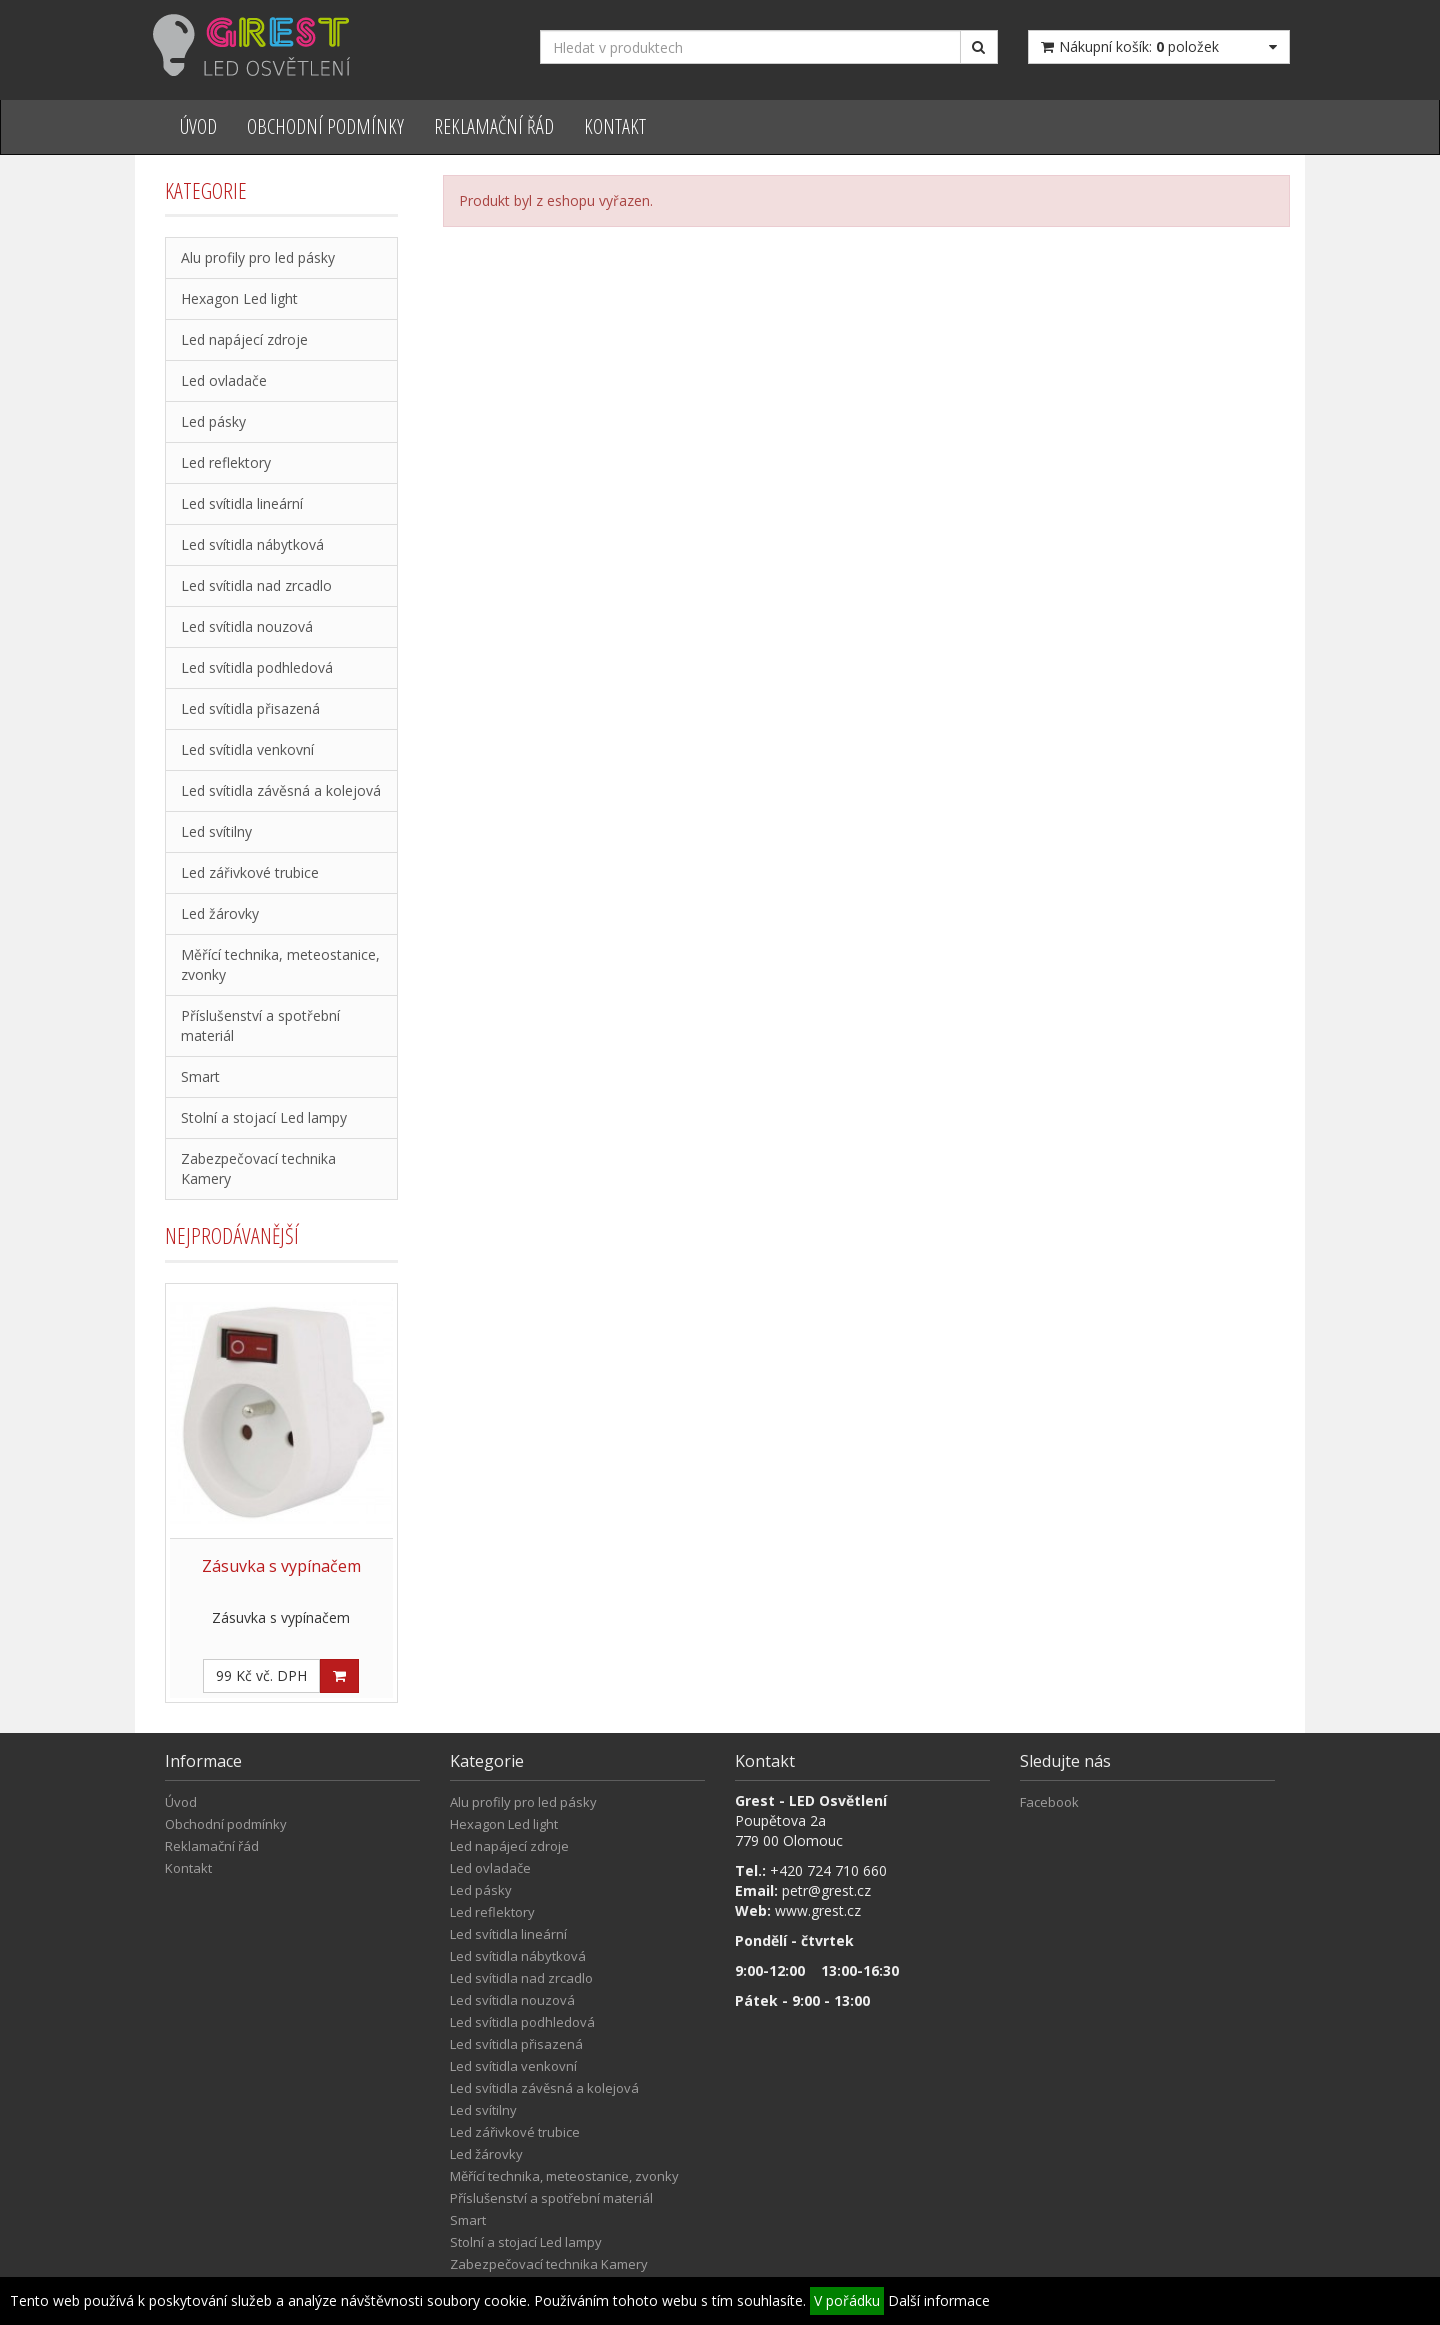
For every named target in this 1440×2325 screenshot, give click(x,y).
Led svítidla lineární (242, 503)
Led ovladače (224, 380)
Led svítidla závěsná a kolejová (281, 790)
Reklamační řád (494, 126)
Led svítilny (216, 831)
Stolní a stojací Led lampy (264, 1117)
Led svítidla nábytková (252, 544)
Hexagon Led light (239, 298)
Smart (200, 1076)
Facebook (1049, 1802)
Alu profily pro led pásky (258, 257)
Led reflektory (226, 462)
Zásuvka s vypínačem (281, 1566)
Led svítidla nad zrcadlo (256, 585)
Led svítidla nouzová (247, 626)
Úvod (198, 126)
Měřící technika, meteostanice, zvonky (280, 964)
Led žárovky (220, 913)
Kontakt (615, 126)
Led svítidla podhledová (257, 667)
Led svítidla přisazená (250, 708)
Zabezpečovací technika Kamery (258, 1168)
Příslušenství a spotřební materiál (260, 1025)
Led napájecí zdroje (244, 339)
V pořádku (847, 2300)
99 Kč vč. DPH (261, 1675)
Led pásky (213, 421)
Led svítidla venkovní (247, 749)
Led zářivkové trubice (250, 872)
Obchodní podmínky (325, 126)
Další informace (939, 2300)
